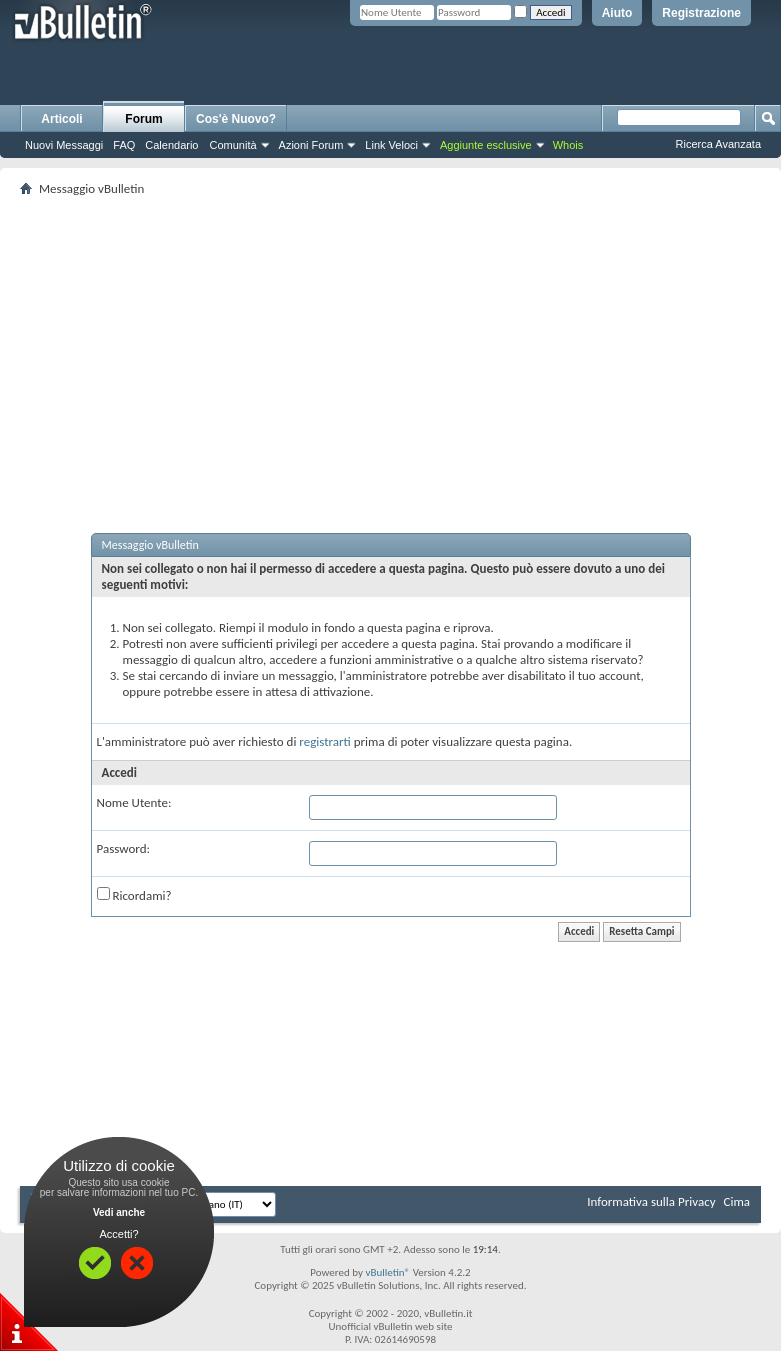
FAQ (124, 145)
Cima (736, 1201)
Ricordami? (134, 895)
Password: (123, 848)
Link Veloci (391, 145)
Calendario (171, 145)
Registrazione (701, 13)
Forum (143, 119)
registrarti (325, 741)
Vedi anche (119, 1212)
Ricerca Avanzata (718, 144)
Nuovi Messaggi (64, 145)
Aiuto (617, 13)
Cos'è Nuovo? (236, 119)
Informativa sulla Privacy (651, 1201)
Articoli (61, 119)
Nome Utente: (134, 802)
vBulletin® (387, 1272)
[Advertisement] (400, 341)
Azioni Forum (311, 145)
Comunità (232, 145)
